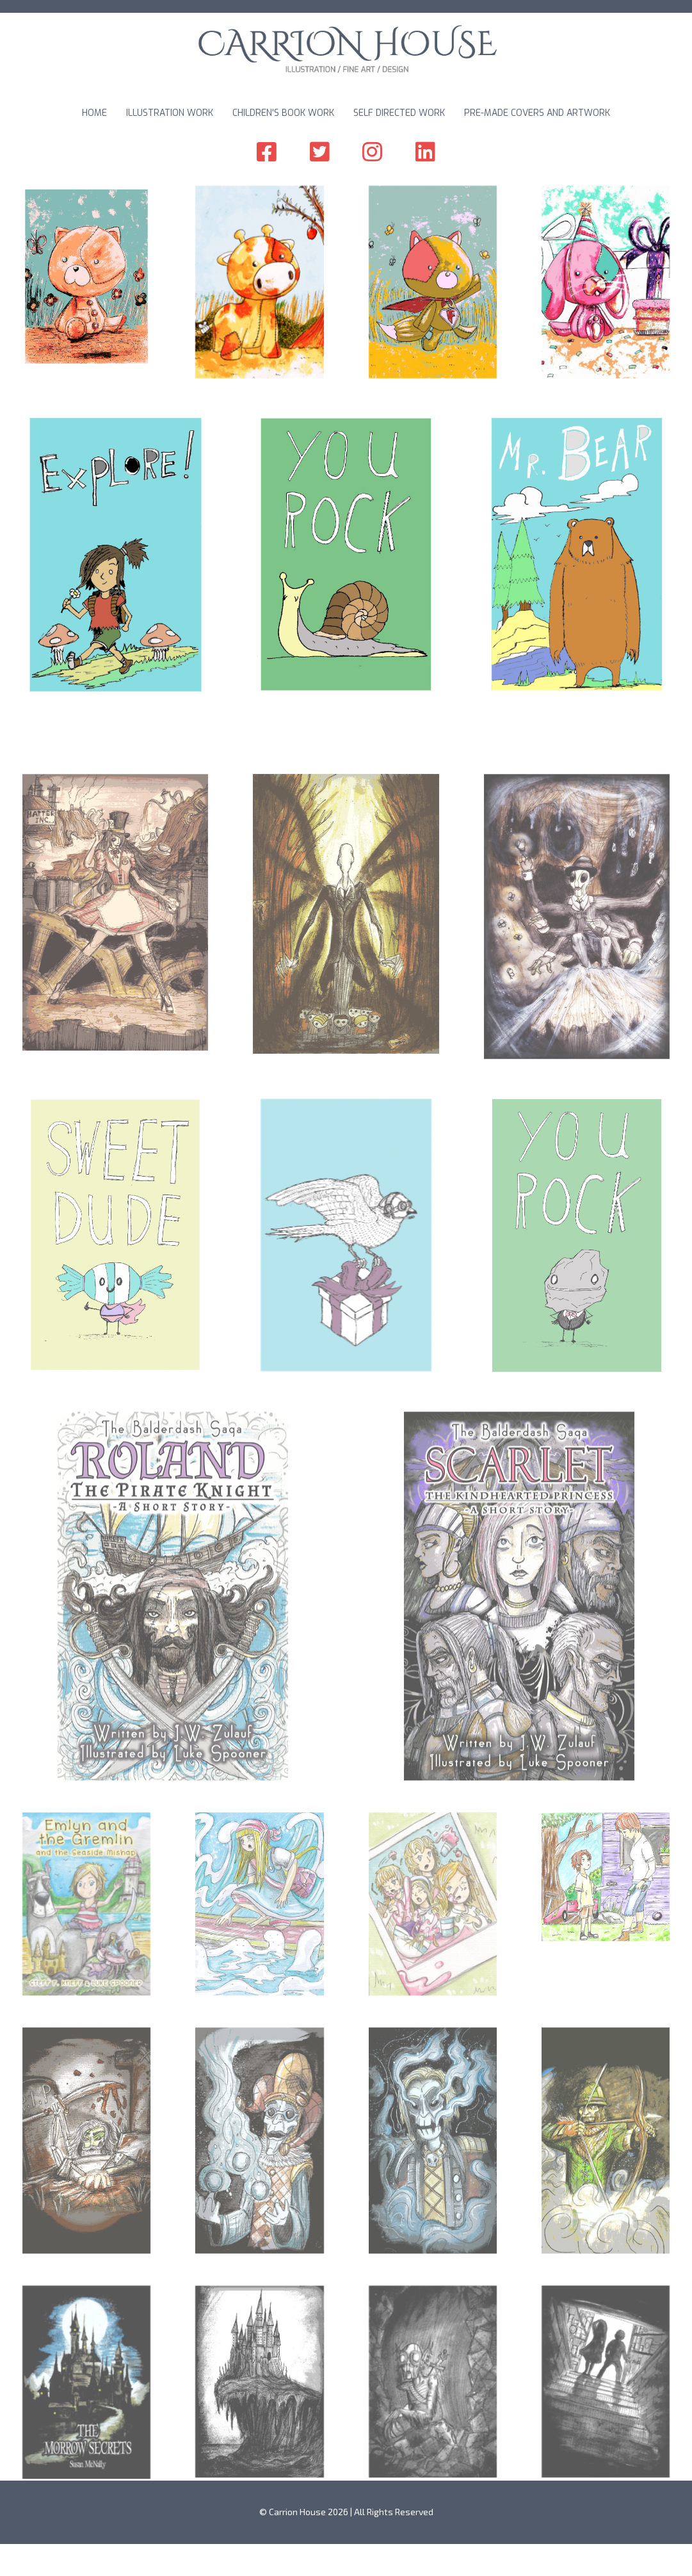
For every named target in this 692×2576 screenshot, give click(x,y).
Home (94, 113)
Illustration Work (169, 113)
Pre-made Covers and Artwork (537, 113)
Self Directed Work (399, 113)
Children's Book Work (283, 113)
